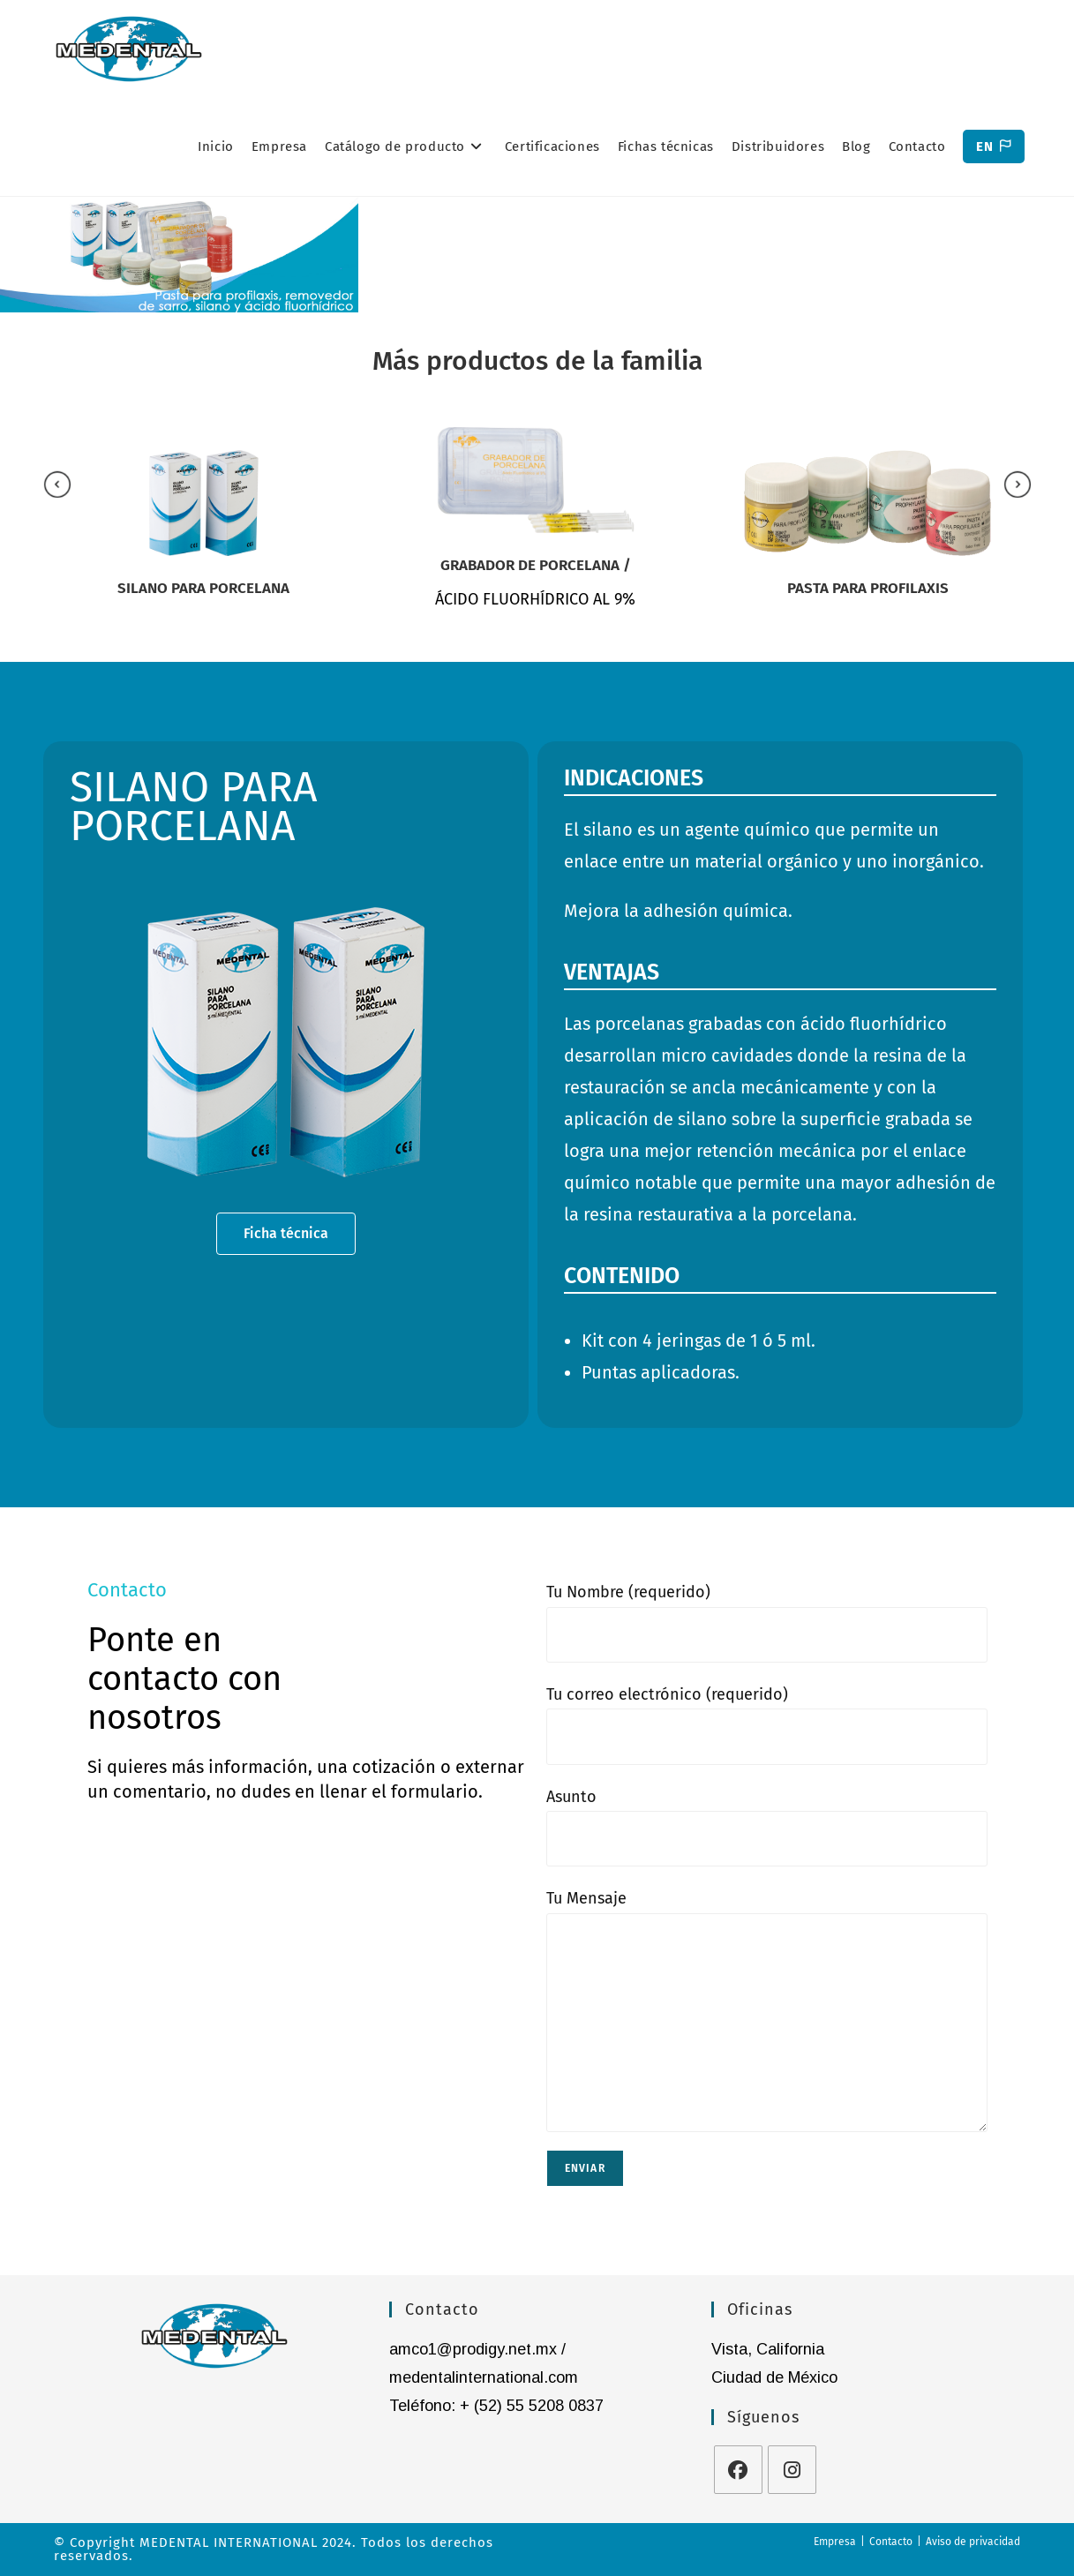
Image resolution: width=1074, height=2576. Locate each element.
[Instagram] (792, 2469)
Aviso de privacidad (973, 2541)
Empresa (835, 2541)
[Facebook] (738, 2469)
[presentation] (57, 483)
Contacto (891, 2541)
